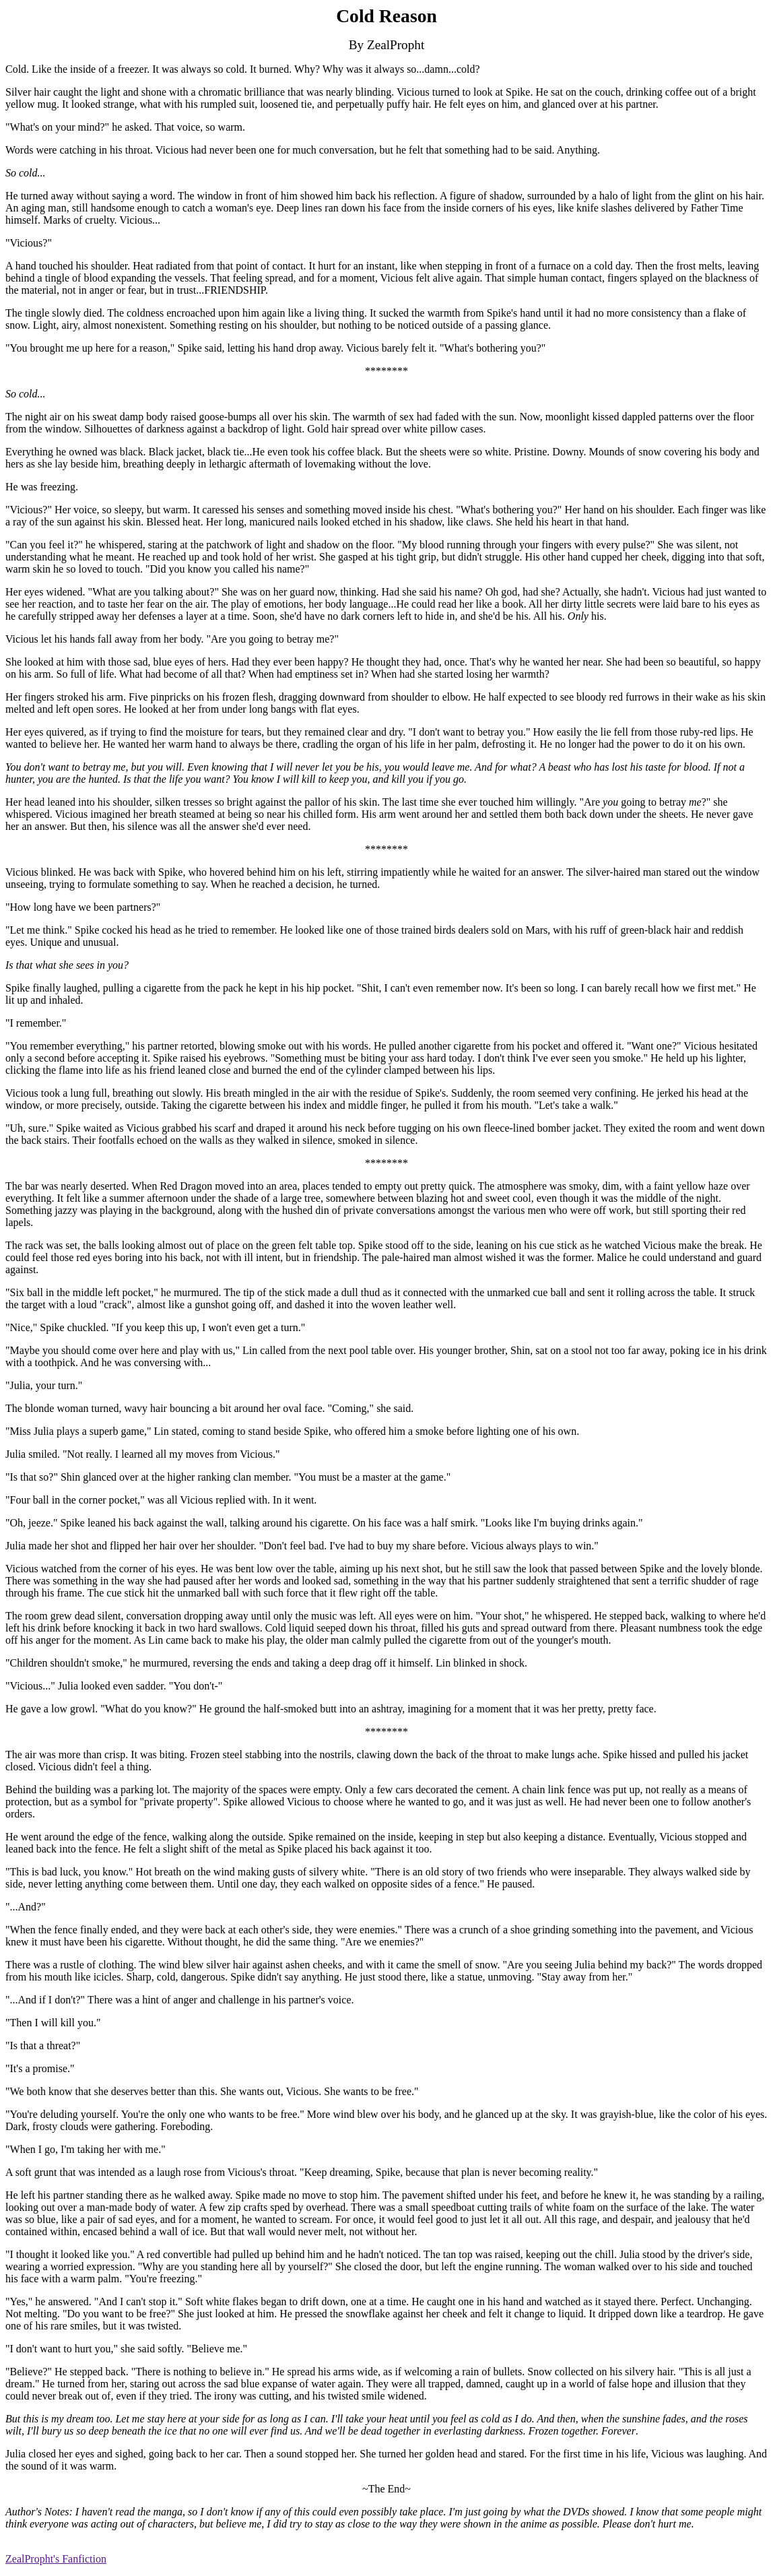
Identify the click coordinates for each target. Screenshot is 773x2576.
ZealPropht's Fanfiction (55, 2559)
